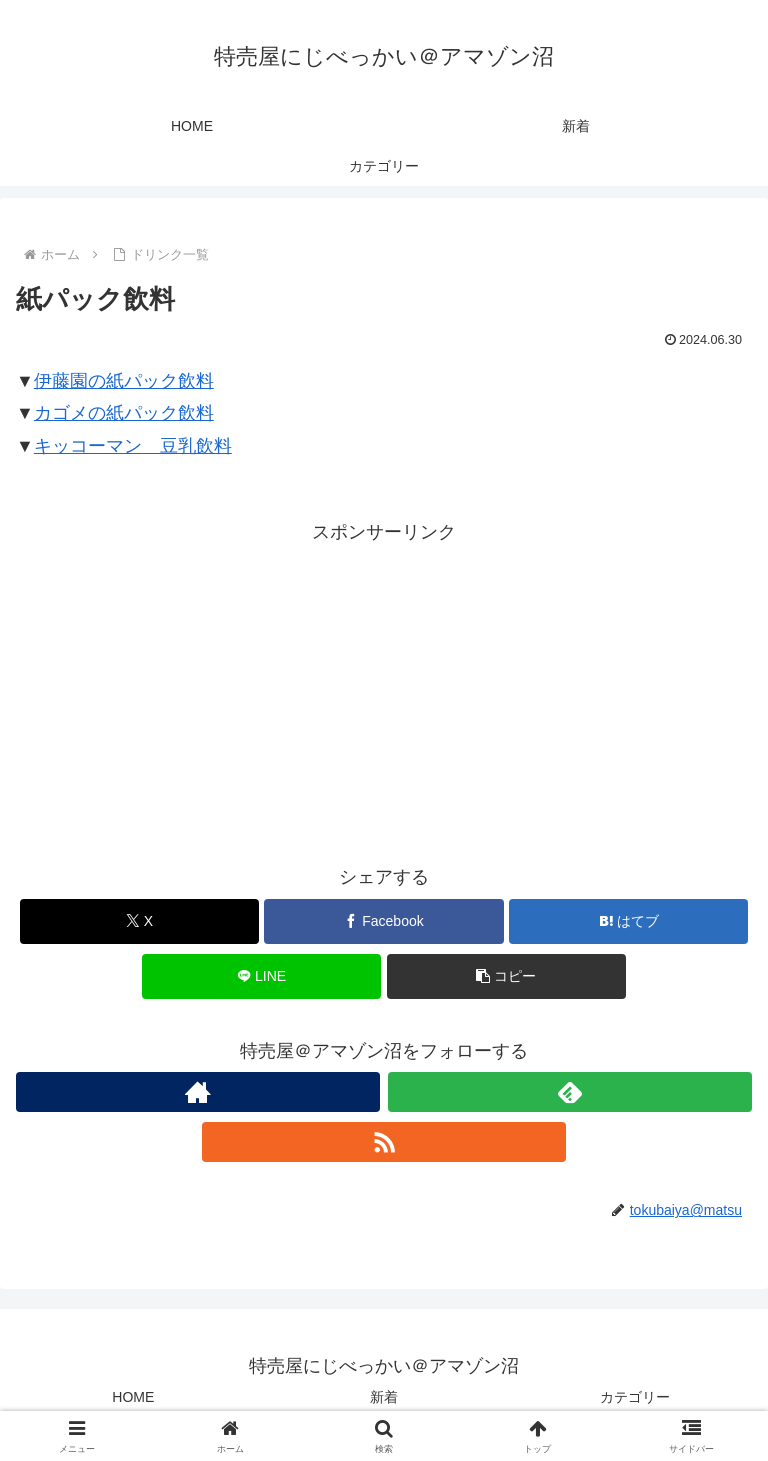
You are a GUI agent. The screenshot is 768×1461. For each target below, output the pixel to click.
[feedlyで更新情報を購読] (570, 1092)
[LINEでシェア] (261, 976)
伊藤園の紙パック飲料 (124, 381)
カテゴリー (635, 1397)
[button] (506, 976)
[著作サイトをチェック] (198, 1092)
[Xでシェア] (139, 921)
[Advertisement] (384, 688)
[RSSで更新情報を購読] (384, 1142)
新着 (384, 1397)
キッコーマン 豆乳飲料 (133, 446)
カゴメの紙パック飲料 (124, 413)
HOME (133, 1397)
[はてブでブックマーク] (628, 921)
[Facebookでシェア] (383, 921)
